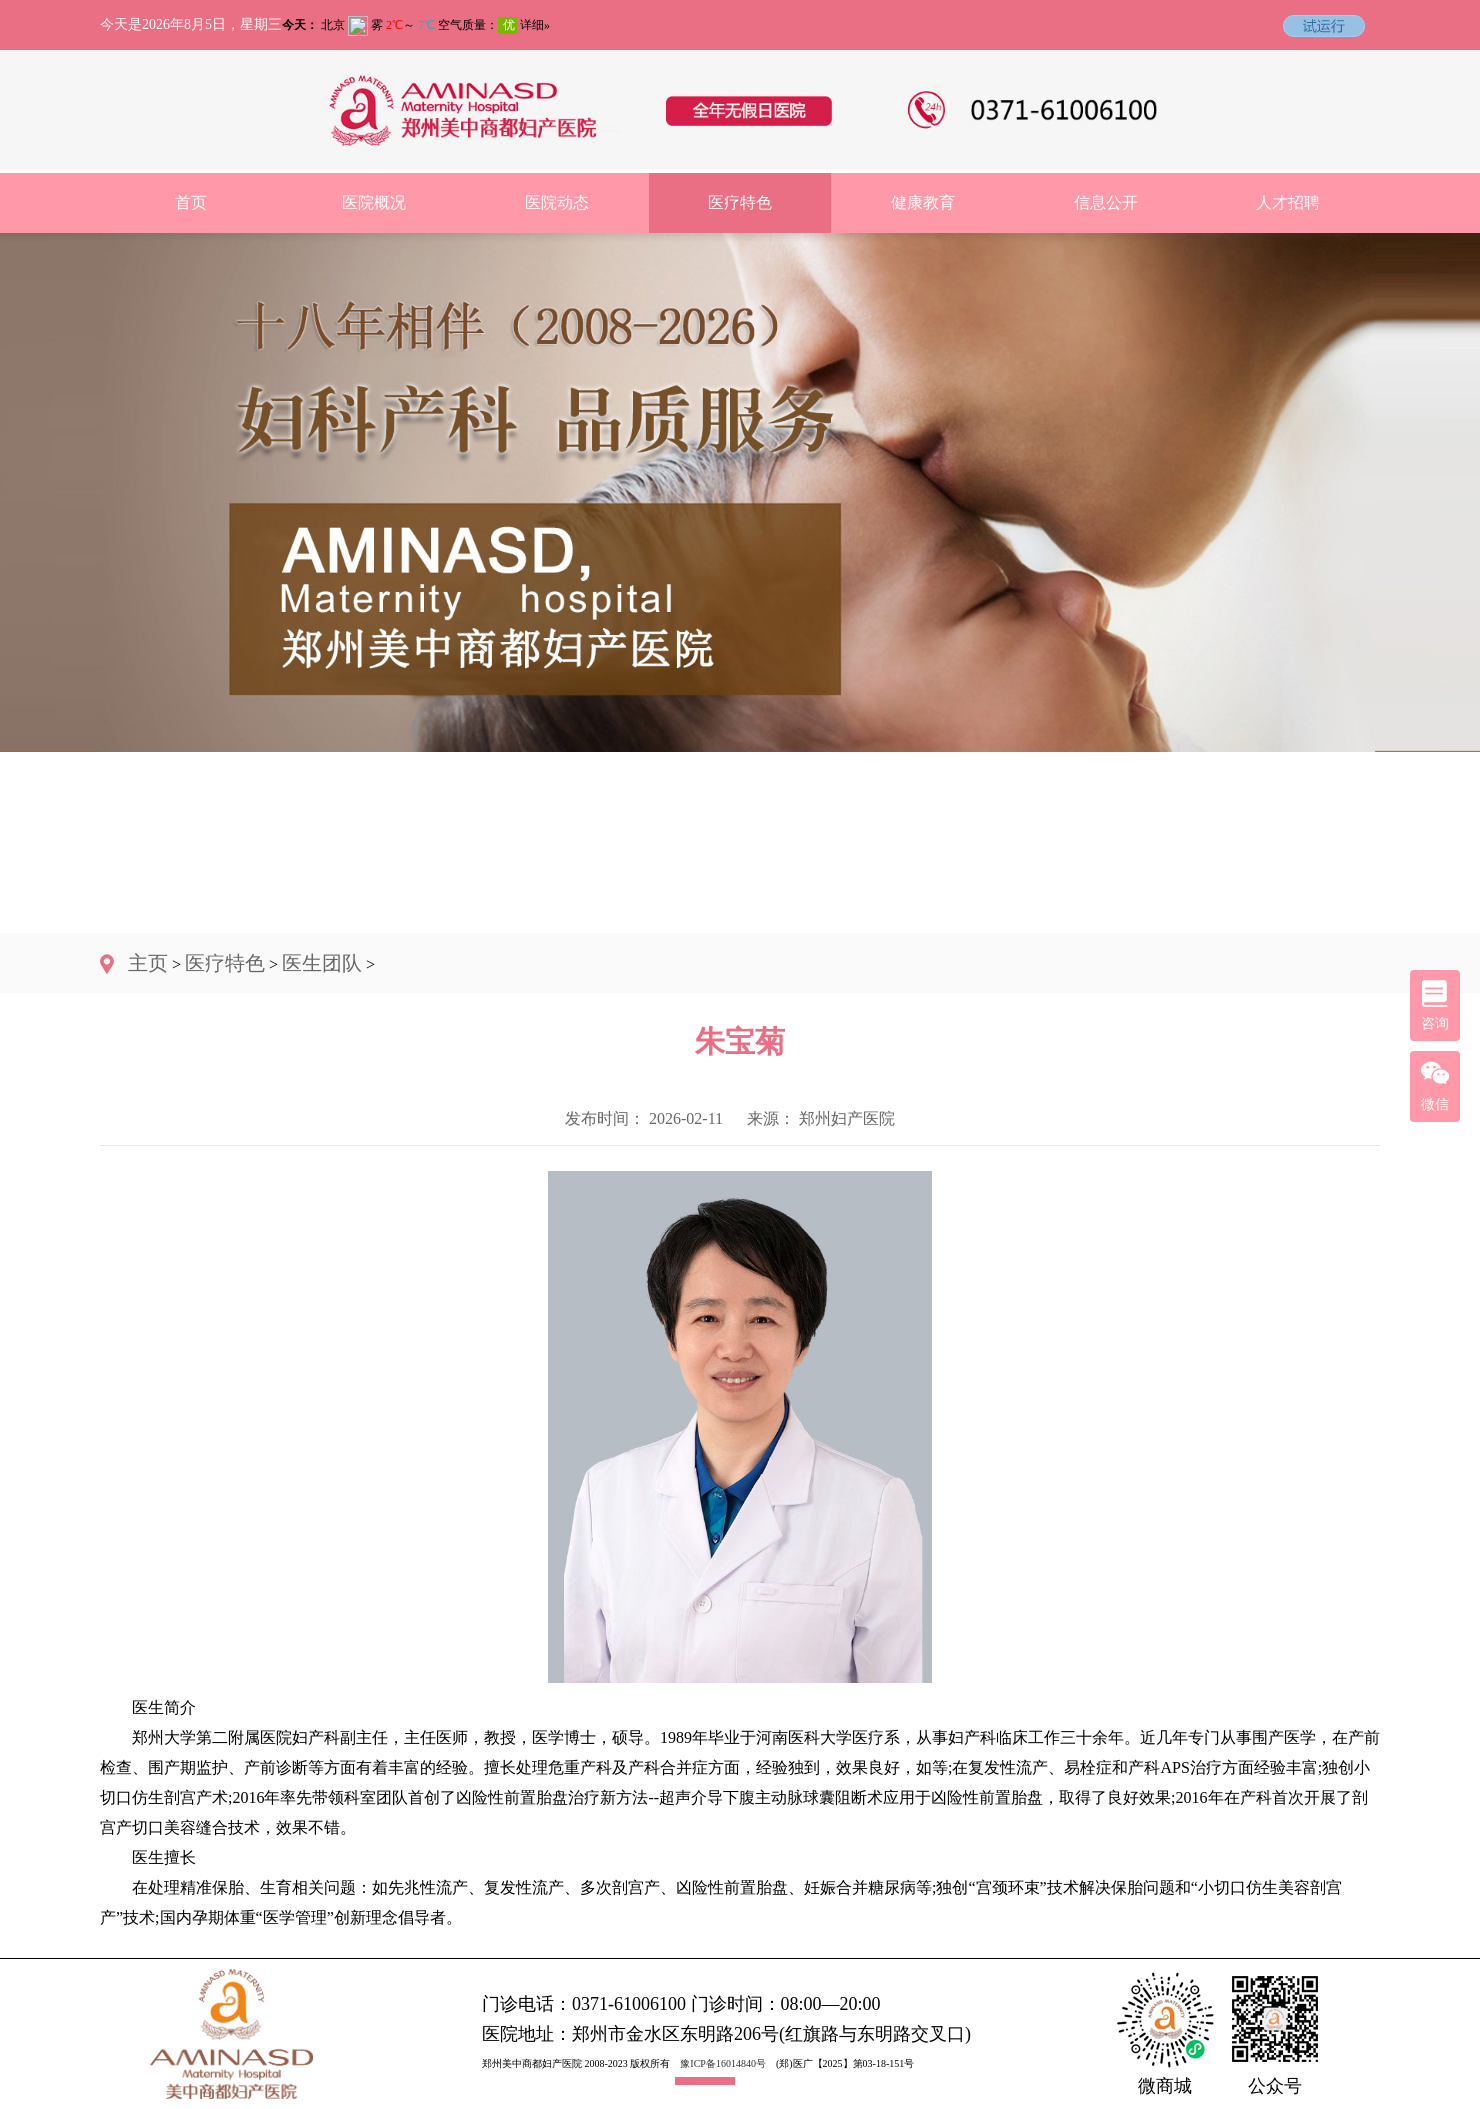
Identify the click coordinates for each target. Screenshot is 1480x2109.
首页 (191, 202)
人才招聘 (1288, 202)
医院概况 (374, 202)
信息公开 (1106, 202)
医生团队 (322, 963)
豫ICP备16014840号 (723, 2063)
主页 (148, 963)
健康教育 (923, 202)
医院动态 (557, 202)
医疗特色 (740, 202)
